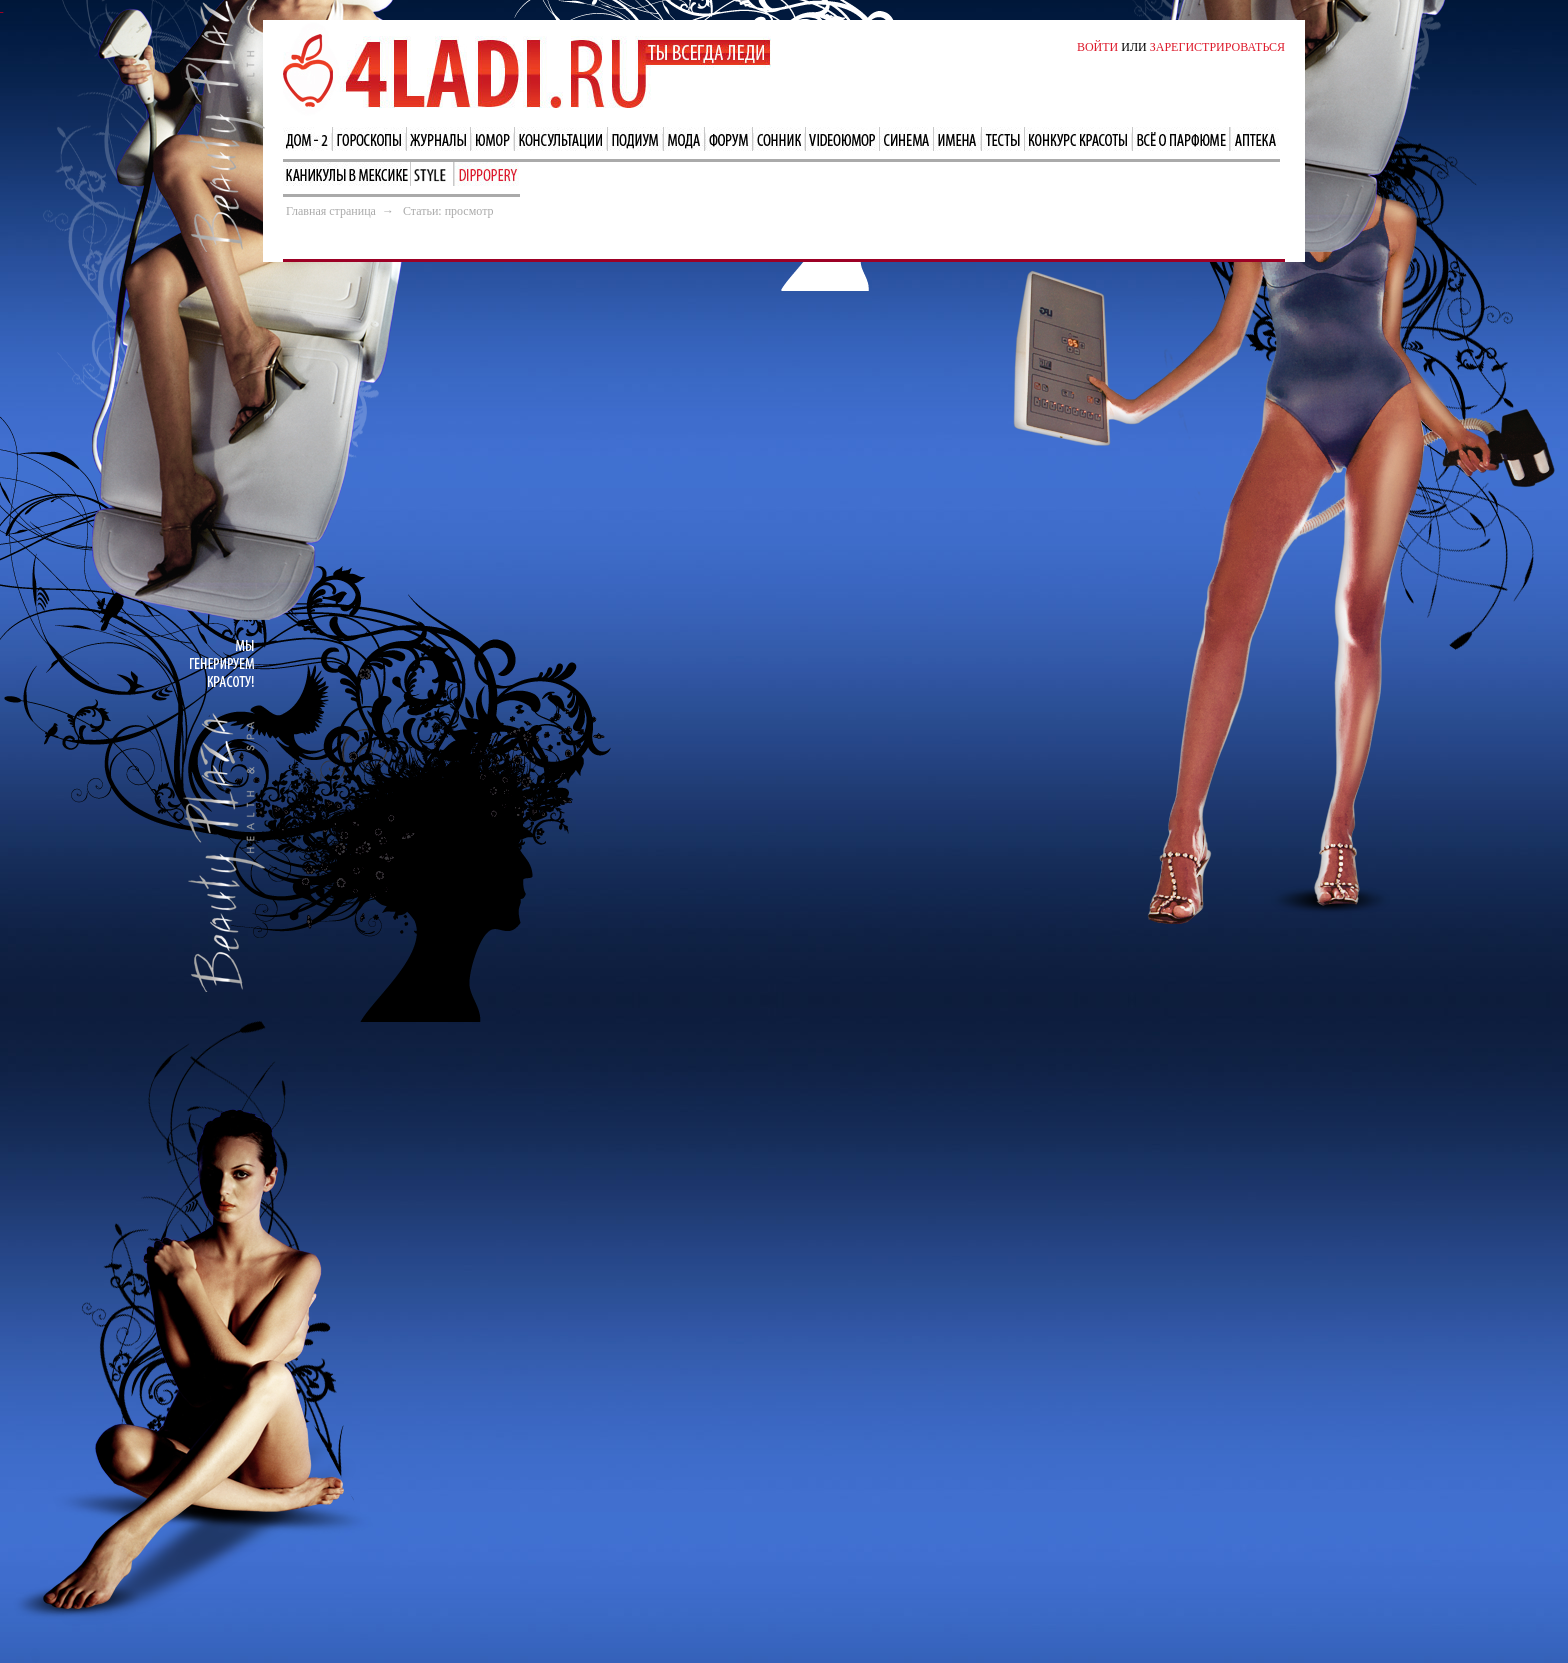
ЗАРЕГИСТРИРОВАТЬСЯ (1217, 47)
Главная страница (331, 211)
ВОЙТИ (1097, 47)
